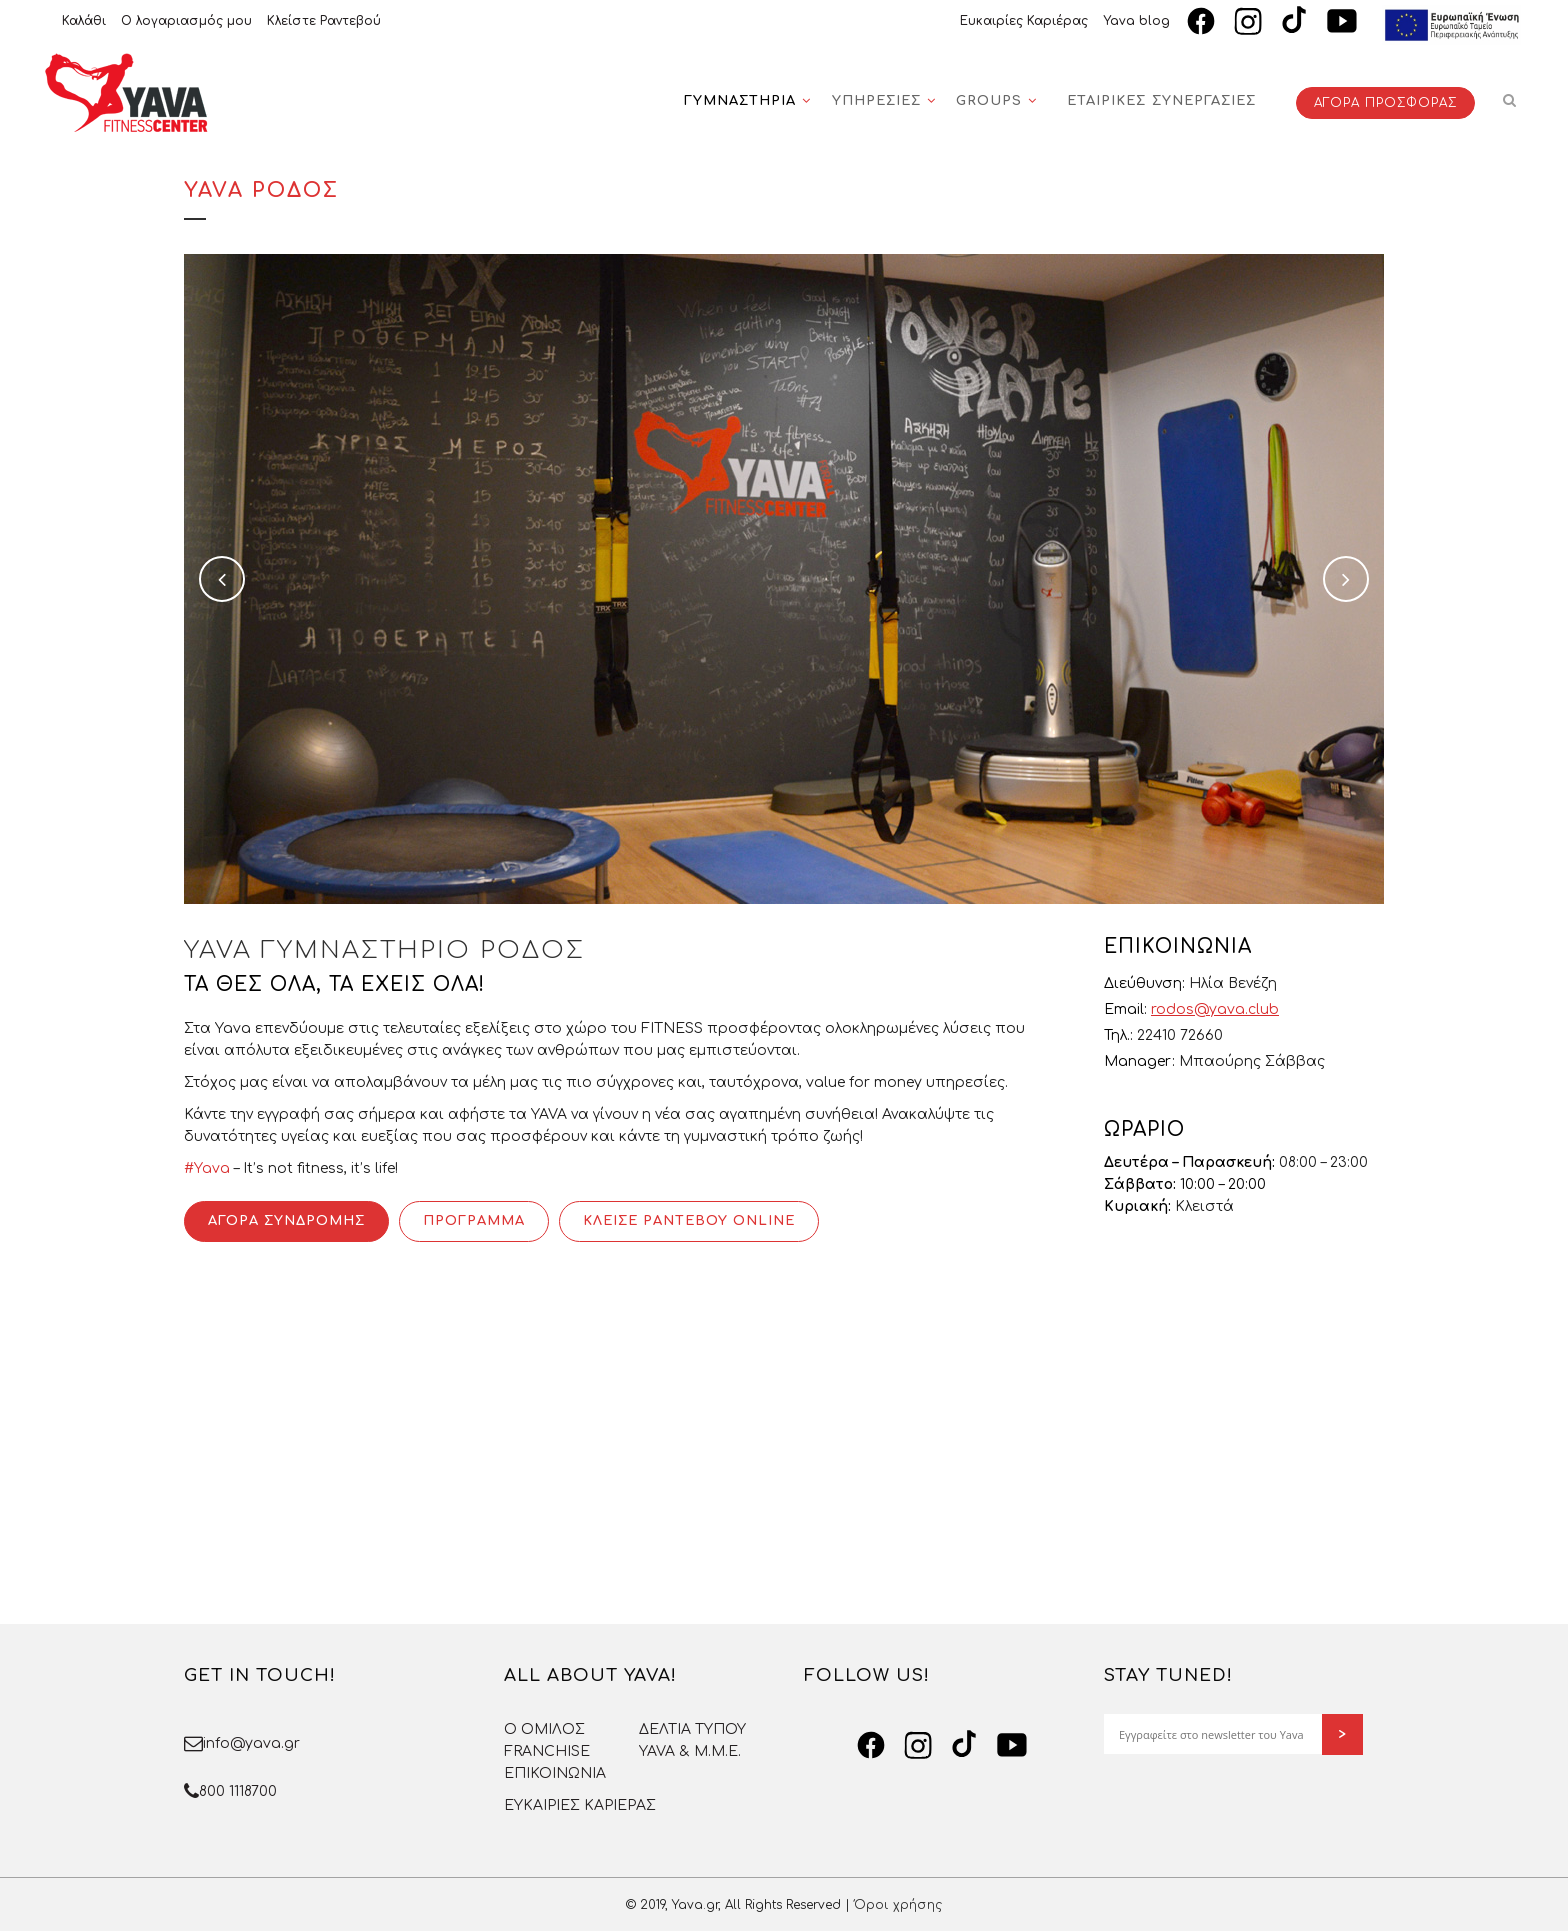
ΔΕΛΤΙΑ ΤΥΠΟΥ (692, 1729)
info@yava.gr (251, 1743)
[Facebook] (1201, 21)
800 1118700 (238, 1791)
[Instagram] (1248, 21)
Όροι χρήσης (898, 1905)
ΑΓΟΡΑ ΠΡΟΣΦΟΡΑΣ (1385, 103)
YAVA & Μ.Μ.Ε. (690, 1751)
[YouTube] (1342, 21)
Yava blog (1136, 21)
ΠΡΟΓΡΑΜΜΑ (474, 1221)
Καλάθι (84, 21)
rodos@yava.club (1215, 1009)
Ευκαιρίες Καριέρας (1024, 21)
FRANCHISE (547, 1751)
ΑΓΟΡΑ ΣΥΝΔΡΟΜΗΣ (286, 1221)
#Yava (207, 1168)
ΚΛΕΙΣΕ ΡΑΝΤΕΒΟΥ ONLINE (689, 1221)
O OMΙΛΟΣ (544, 1729)
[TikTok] (1295, 21)
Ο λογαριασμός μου (186, 21)
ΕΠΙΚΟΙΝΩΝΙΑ (555, 1773)
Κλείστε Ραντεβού (324, 21)
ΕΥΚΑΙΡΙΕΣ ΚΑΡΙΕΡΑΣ (580, 1805)
